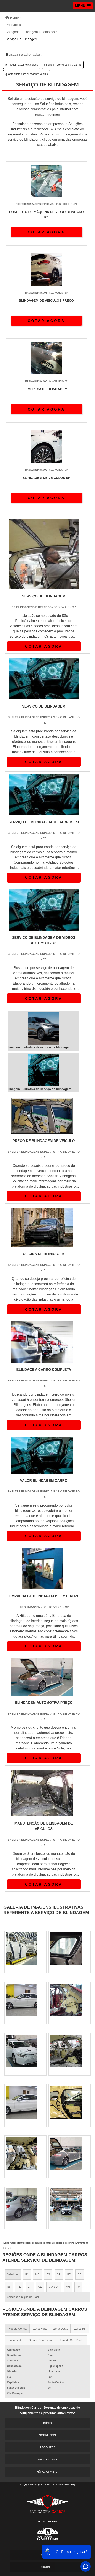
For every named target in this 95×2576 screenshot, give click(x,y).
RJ (27, 2274)
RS (9, 2286)
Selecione (12, 2274)
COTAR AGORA (46, 232)
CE (40, 2286)
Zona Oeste (60, 2328)
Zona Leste (15, 2340)
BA (29, 2286)
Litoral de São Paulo (70, 2340)
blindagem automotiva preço (21, 64)
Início (47, 2423)
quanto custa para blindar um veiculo (26, 74)
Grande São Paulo (40, 2340)
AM (68, 2286)
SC (79, 2274)
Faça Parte (47, 2471)
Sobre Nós (47, 2435)
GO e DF (54, 2286)
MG (37, 2274)
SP (58, 2274)
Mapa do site (47, 2459)
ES (48, 2274)
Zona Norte (40, 2328)
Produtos (47, 2447)
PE (19, 2286)
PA (78, 2286)
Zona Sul (79, 2328)
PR (69, 2274)
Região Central (17, 2328)
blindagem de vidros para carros (62, 64)
